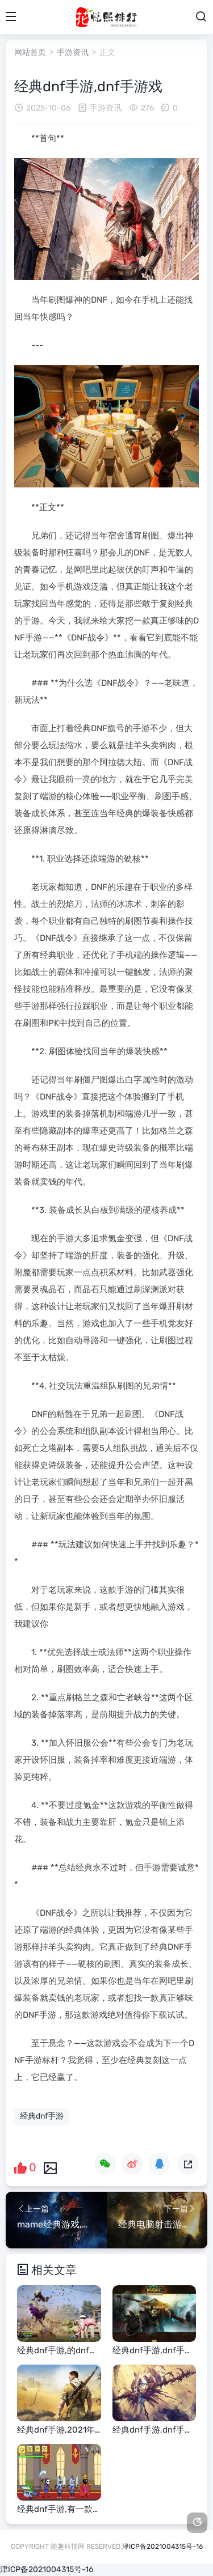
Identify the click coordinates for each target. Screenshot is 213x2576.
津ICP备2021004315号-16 (162, 2546)
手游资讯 (73, 52)
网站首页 (30, 52)
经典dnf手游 (42, 2116)
